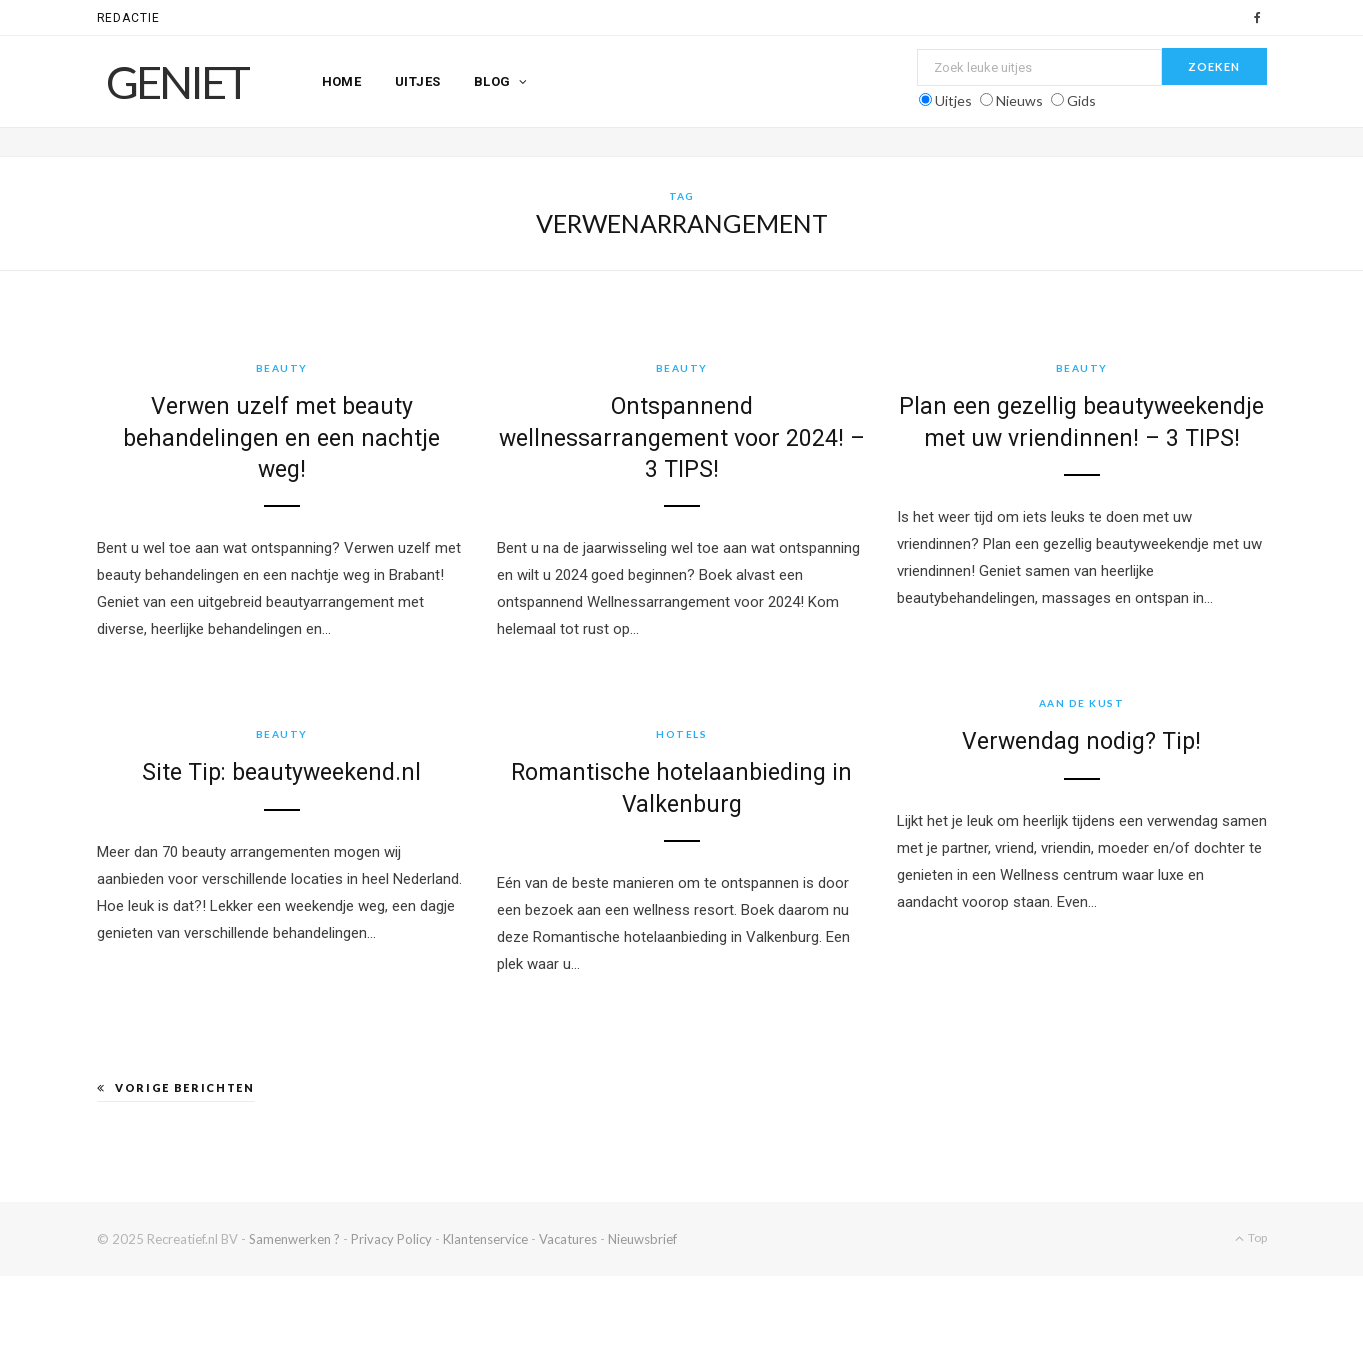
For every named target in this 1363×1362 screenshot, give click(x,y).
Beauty (282, 368)
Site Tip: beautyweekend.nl (313, 775)
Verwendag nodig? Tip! (1002, 747)
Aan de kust (1003, 709)
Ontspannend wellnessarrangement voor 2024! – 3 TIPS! (674, 437)
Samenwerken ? (294, 1239)
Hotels (706, 737)
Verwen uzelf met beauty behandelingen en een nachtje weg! (281, 437)
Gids (1081, 100)
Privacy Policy (391, 1239)
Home (342, 81)
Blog (492, 81)
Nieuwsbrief (642, 1239)
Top (1251, 1237)
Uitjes (418, 81)
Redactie (129, 18)
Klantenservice (485, 1239)
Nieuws (1019, 100)
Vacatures (568, 1239)
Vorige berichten (176, 1087)
